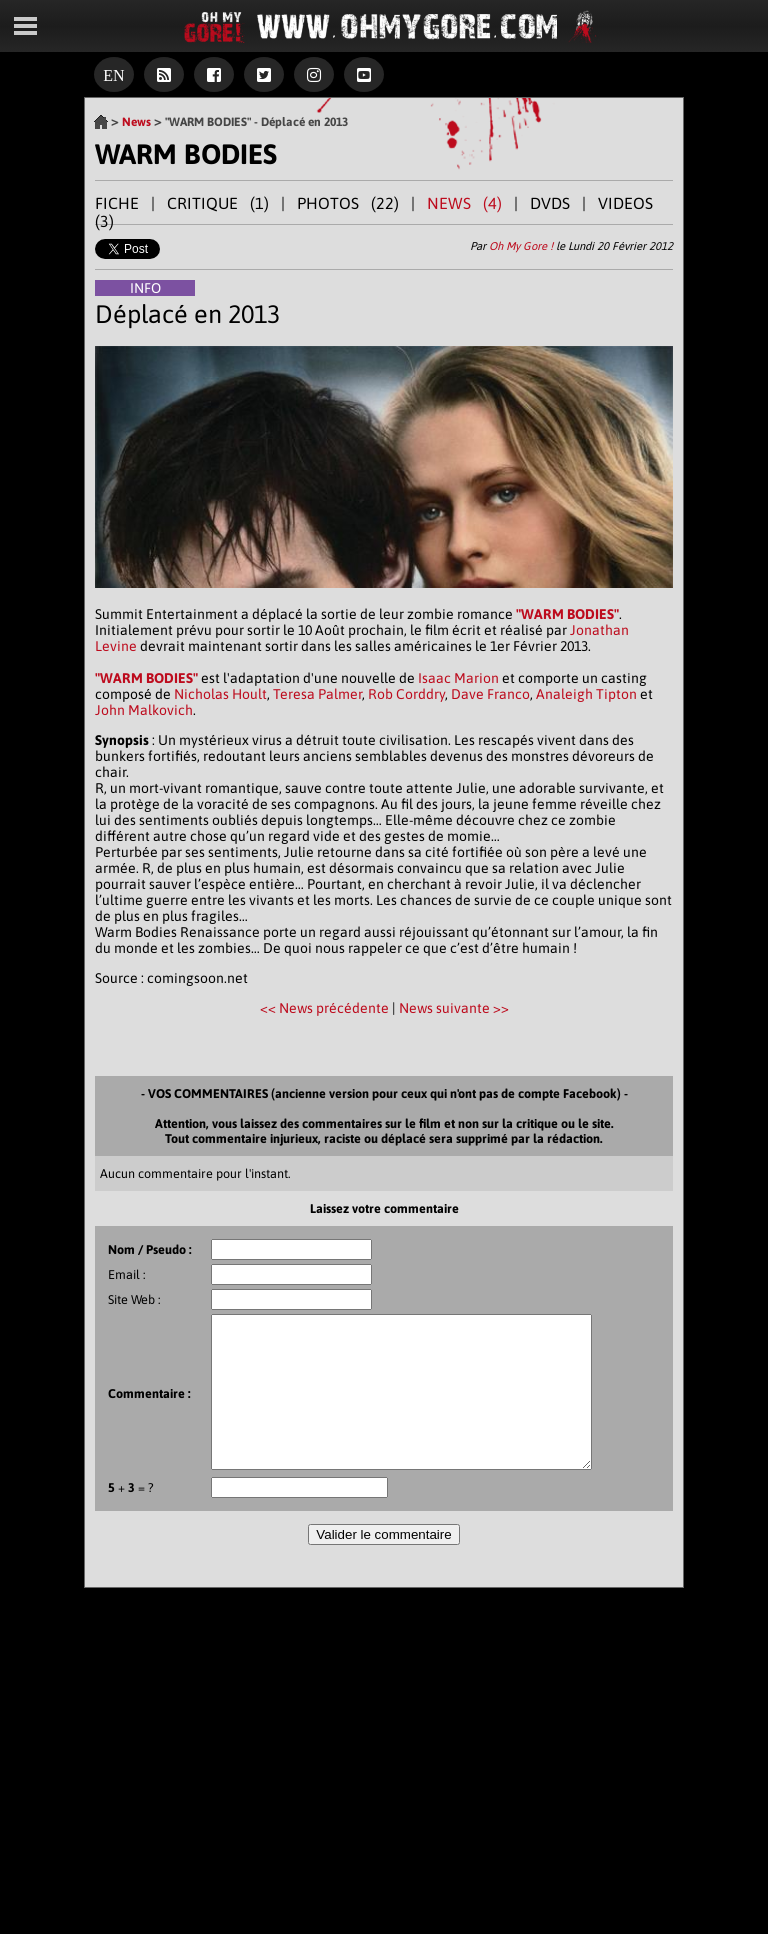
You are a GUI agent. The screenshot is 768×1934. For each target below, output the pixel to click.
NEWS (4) (464, 203)
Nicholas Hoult (220, 694)
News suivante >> (454, 1008)
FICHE (117, 203)
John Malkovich (144, 710)
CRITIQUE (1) (218, 203)
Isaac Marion (458, 678)
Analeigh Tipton (586, 694)
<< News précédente (326, 1008)
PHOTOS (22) (348, 203)
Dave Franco (490, 694)
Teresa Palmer (317, 694)
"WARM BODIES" (567, 614)
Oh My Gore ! (521, 246)
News (136, 122)
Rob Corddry (406, 694)
